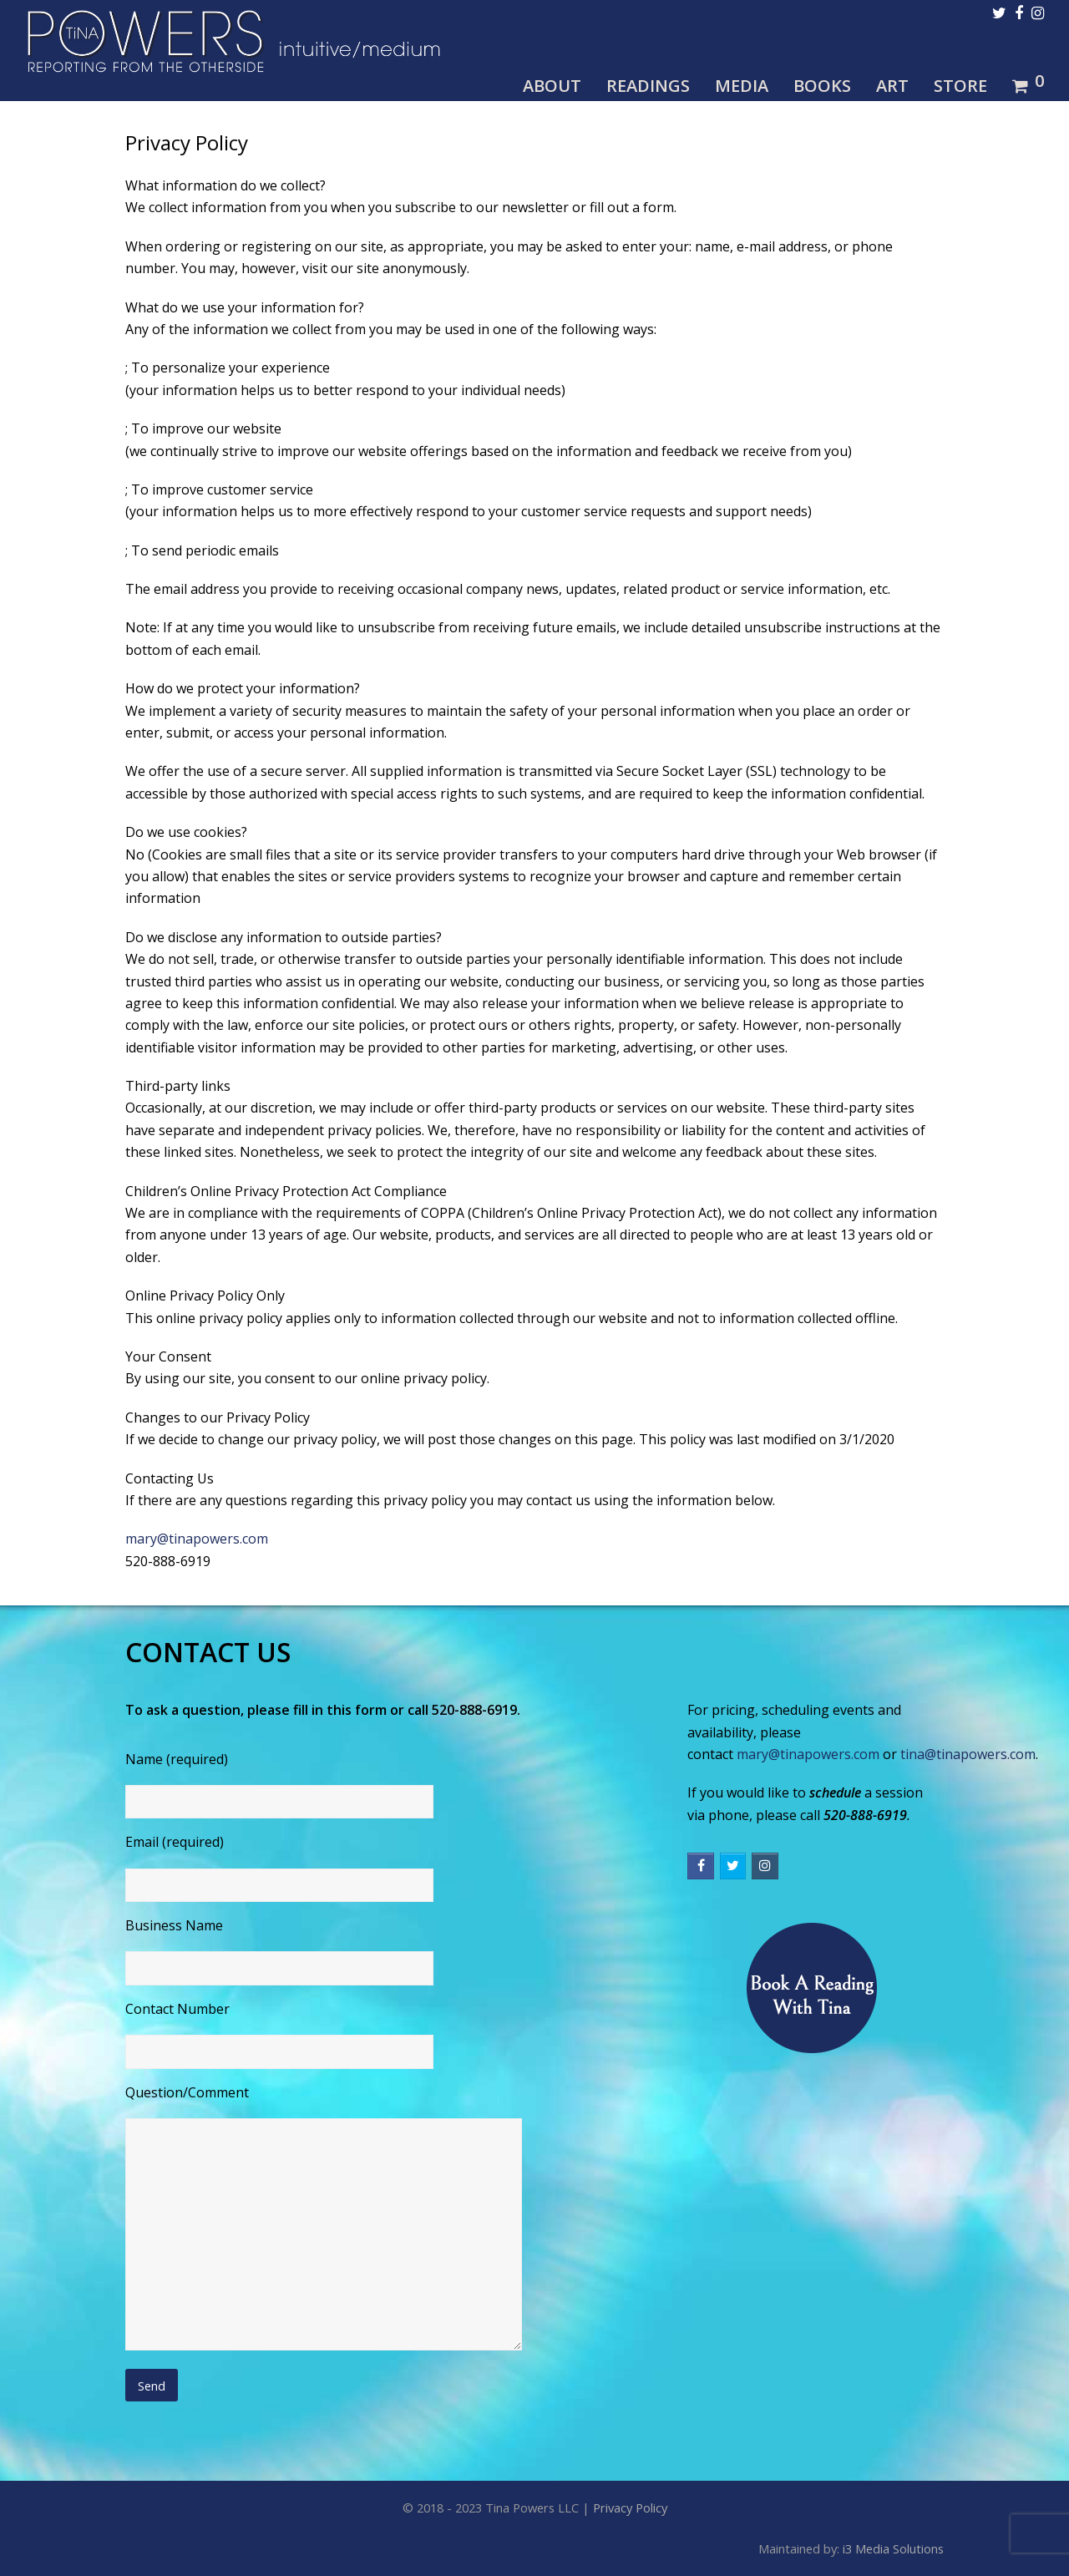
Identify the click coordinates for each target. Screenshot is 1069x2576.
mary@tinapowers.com (196, 1538)
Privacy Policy (630, 2507)
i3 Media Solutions (893, 2548)
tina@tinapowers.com (968, 1754)
